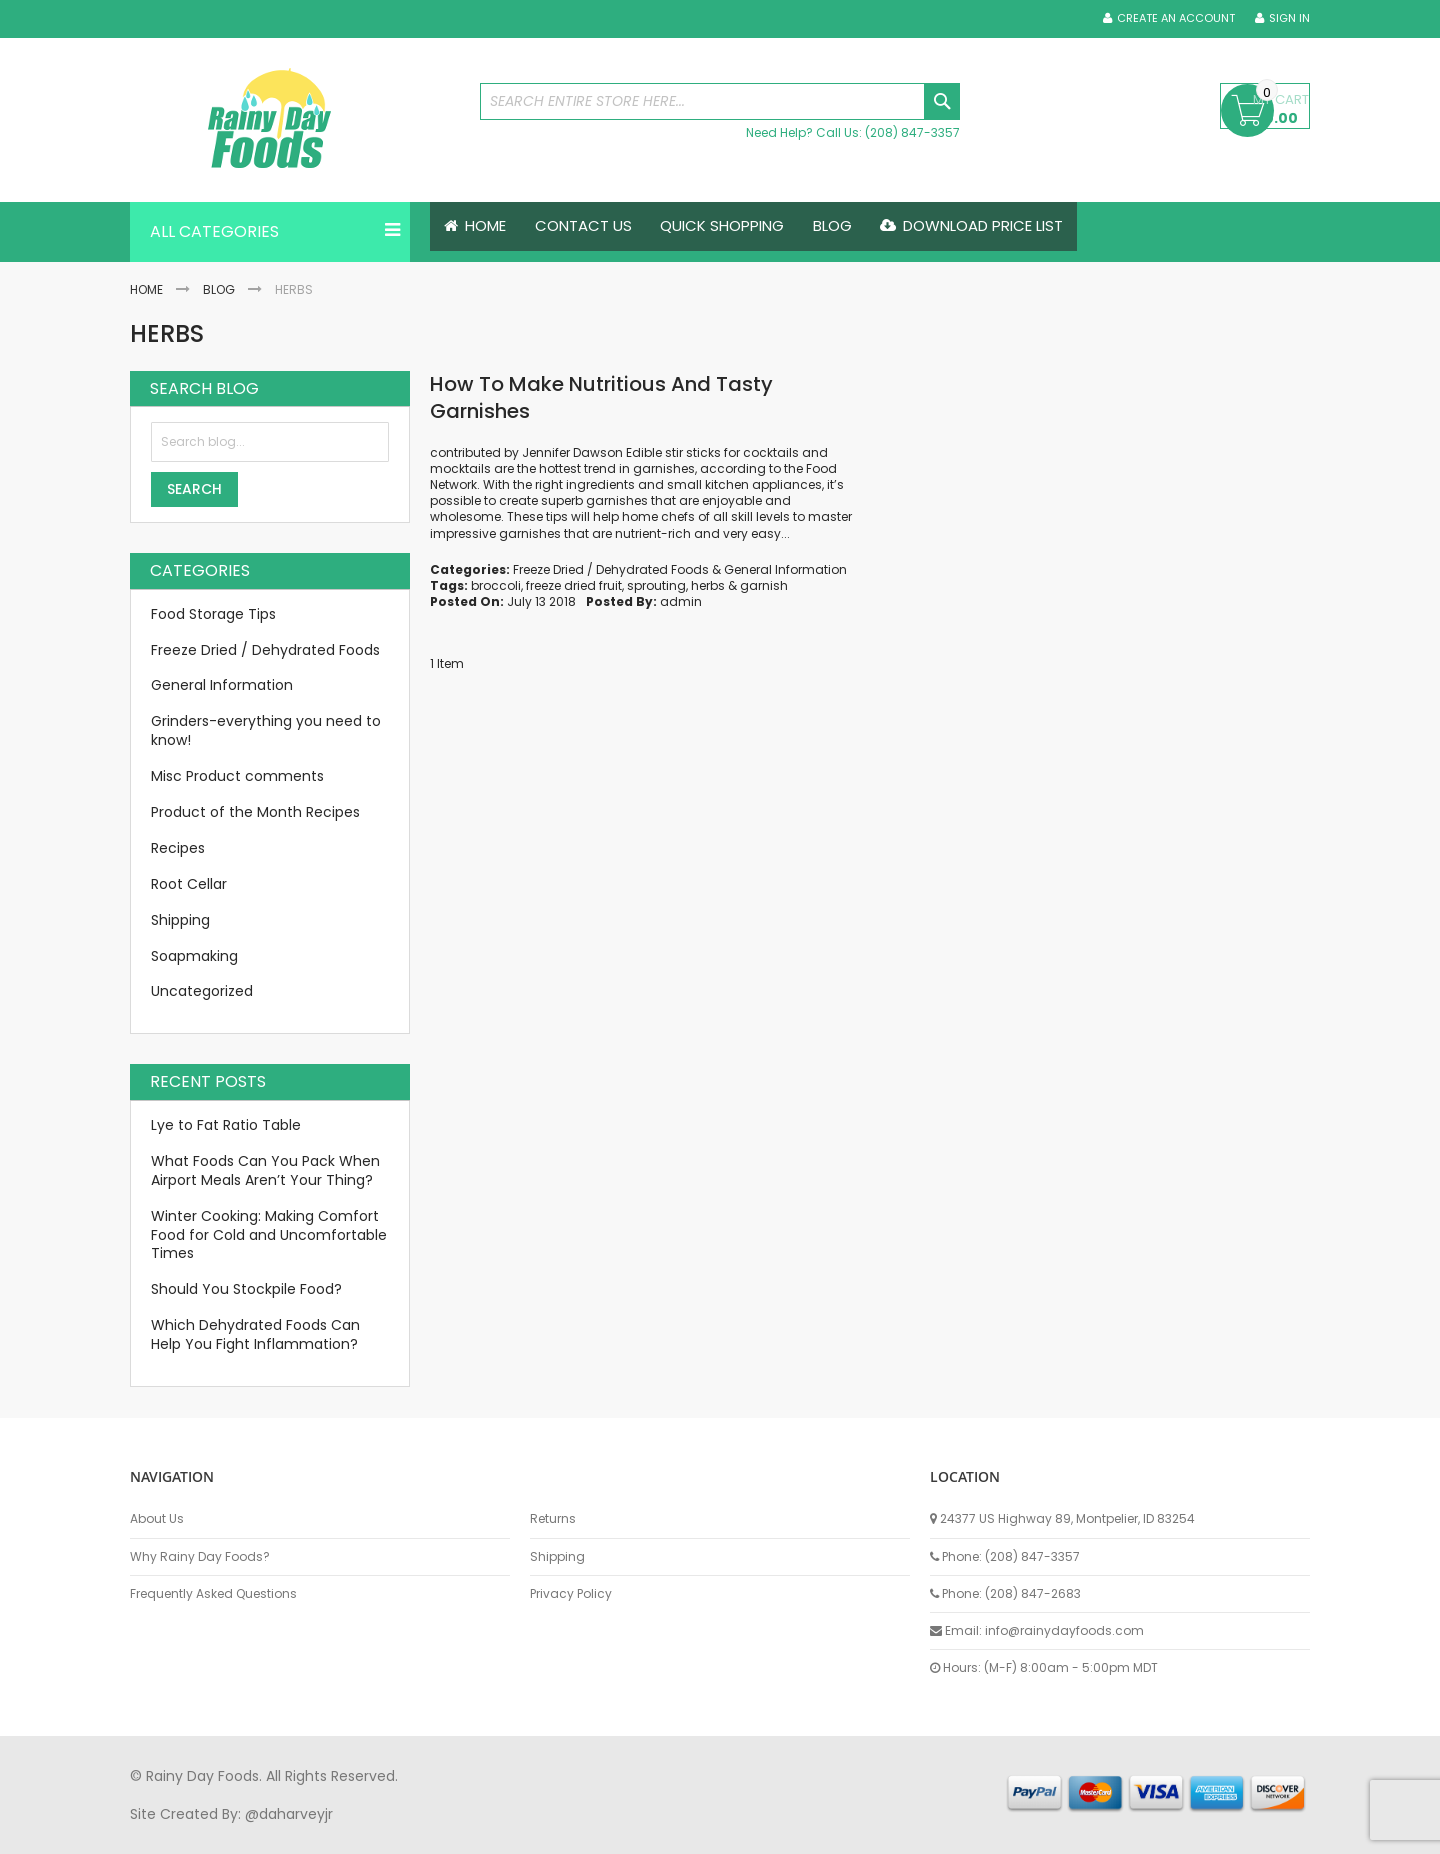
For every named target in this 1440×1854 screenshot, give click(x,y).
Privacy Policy (571, 1594)
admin (681, 601)
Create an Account (1176, 18)
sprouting (656, 585)
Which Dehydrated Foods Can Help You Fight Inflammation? (255, 1334)
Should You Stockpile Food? (246, 1290)
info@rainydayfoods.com (1064, 1630)
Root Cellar (189, 884)
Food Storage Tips (213, 614)
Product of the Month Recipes (255, 812)
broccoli (496, 585)
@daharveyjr (289, 1814)
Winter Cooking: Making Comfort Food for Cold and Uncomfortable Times (269, 1235)
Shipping (180, 920)
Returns (553, 1519)
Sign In (1289, 18)
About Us (157, 1519)
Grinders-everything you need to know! (266, 731)
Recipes (178, 848)
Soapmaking (194, 956)
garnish (764, 585)
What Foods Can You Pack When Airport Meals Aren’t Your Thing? (265, 1170)
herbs (708, 585)
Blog (219, 289)
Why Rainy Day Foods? (200, 1557)
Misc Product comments (237, 776)
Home (146, 289)
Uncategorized (202, 992)
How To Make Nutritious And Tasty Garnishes (601, 397)
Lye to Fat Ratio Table (226, 1125)
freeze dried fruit (574, 585)
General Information (785, 569)
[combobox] (720, 101)
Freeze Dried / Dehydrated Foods (611, 569)
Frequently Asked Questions (213, 1594)
